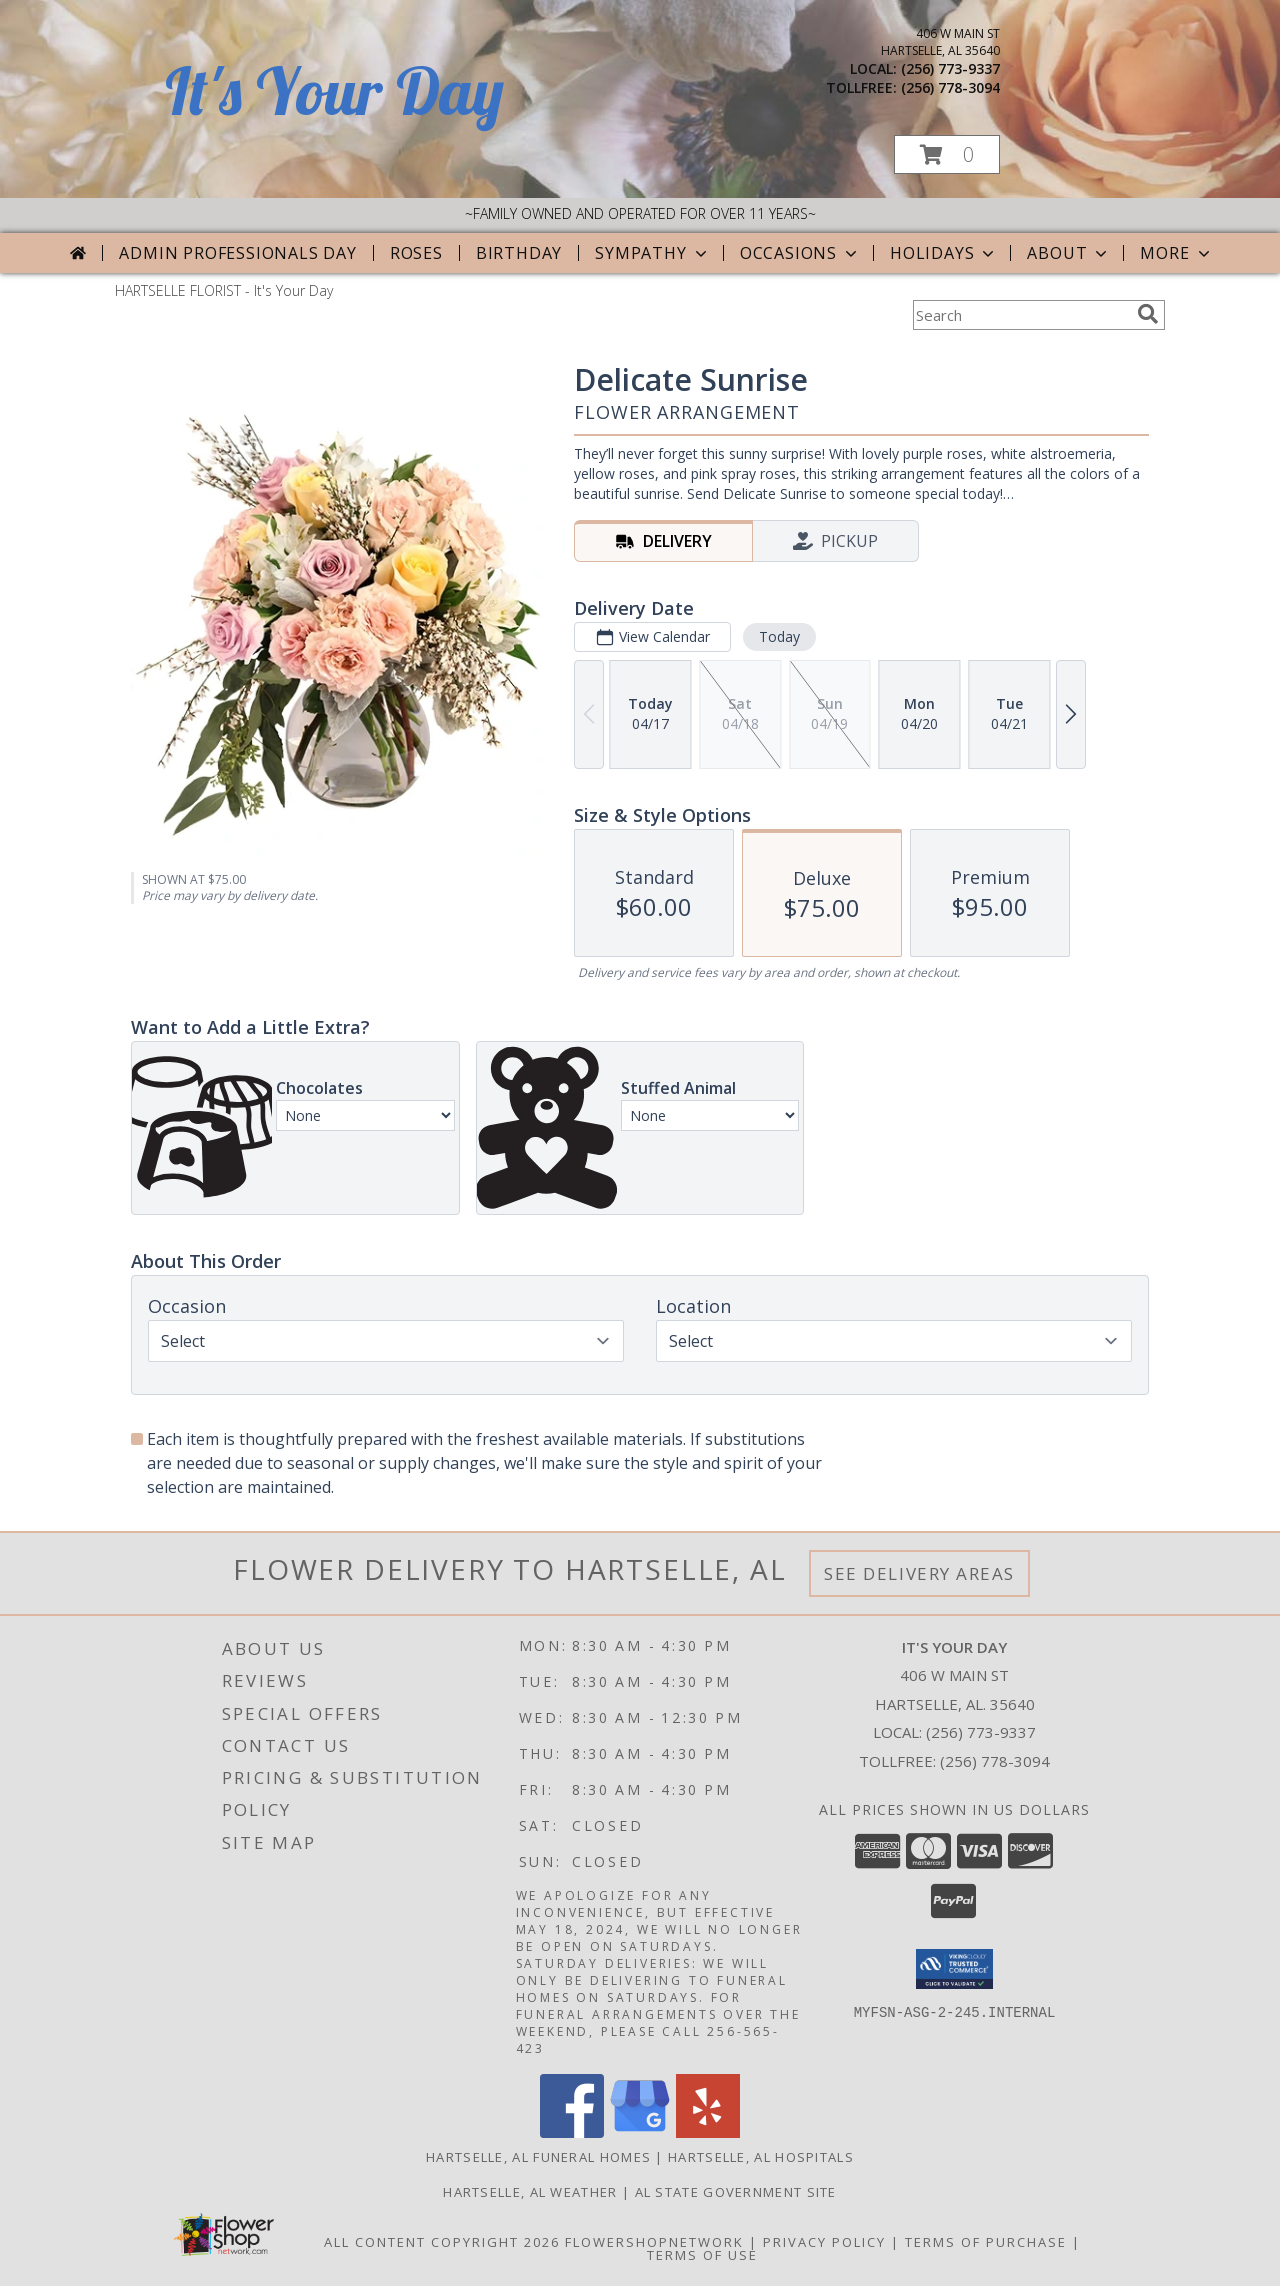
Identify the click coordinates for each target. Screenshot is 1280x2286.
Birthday (519, 253)
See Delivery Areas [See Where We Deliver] (919, 1573)
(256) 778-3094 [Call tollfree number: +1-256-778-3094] (950, 87)
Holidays (944, 253)
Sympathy (652, 253)
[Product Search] (1021, 315)
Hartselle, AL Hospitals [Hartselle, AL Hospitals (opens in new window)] (761, 2157)
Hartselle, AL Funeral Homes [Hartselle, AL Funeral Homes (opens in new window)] (538, 2157)
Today (779, 636)
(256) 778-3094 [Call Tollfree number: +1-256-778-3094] (995, 1761)
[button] (947, 154)
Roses (416, 253)
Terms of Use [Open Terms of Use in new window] (702, 2255)
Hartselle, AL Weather (530, 2192)
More (1176, 253)
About (1069, 253)
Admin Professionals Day (237, 253)
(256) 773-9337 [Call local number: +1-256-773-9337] (950, 68)
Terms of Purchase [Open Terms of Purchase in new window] (986, 2242)
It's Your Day (334, 90)
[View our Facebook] (572, 2132)
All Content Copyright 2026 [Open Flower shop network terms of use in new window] (442, 2242)
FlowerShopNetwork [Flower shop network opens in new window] (654, 2242)
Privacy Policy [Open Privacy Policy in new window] (824, 2242)
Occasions (800, 253)
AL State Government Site (736, 2192)
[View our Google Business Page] (640, 2132)
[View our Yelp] (708, 2132)
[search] (1148, 314)
